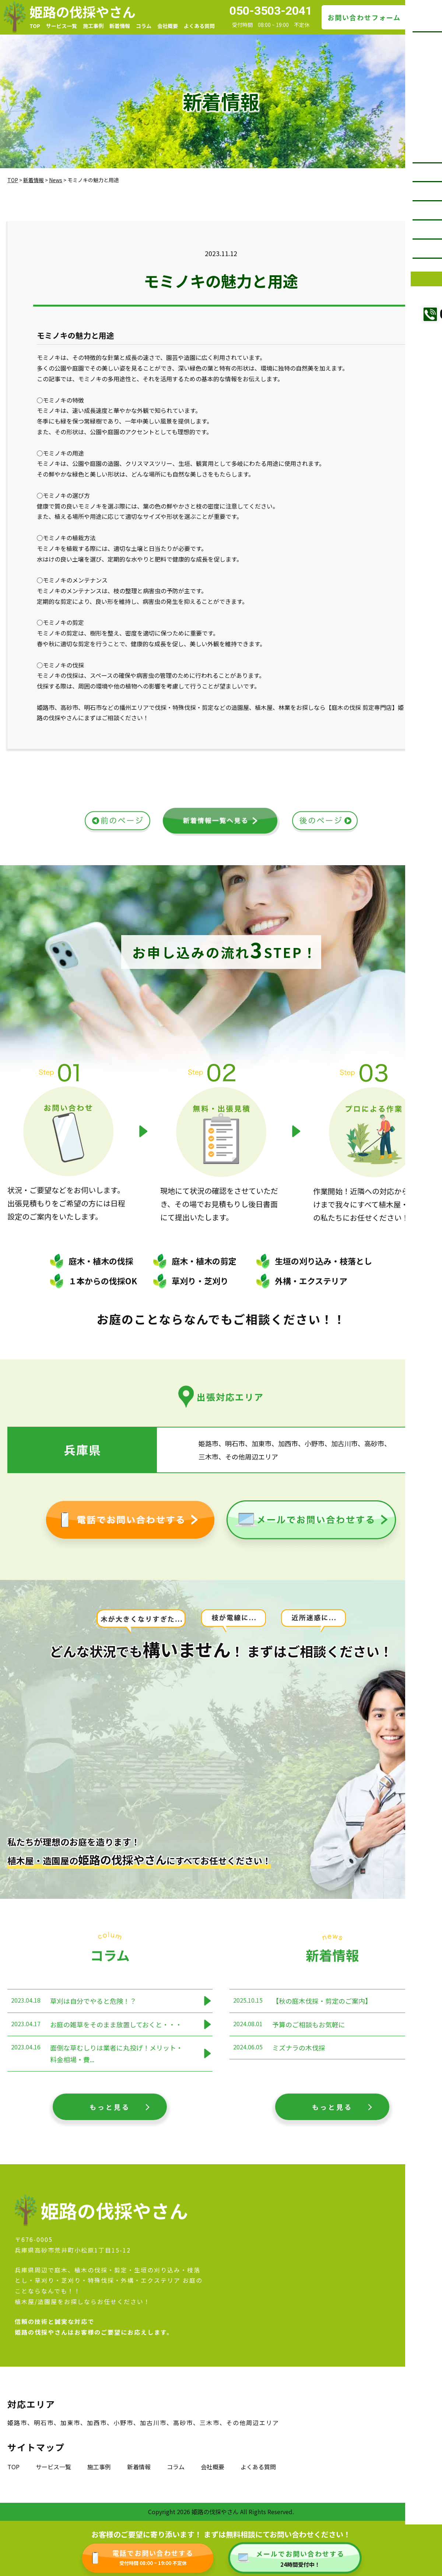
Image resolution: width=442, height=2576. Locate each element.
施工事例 (93, 25)
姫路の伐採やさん (82, 11)
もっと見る (110, 2107)
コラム (143, 25)
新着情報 (119, 25)
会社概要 (167, 25)
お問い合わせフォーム (364, 17)
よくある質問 (199, 25)
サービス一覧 (61, 25)
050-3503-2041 (270, 11)
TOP (34, 25)
